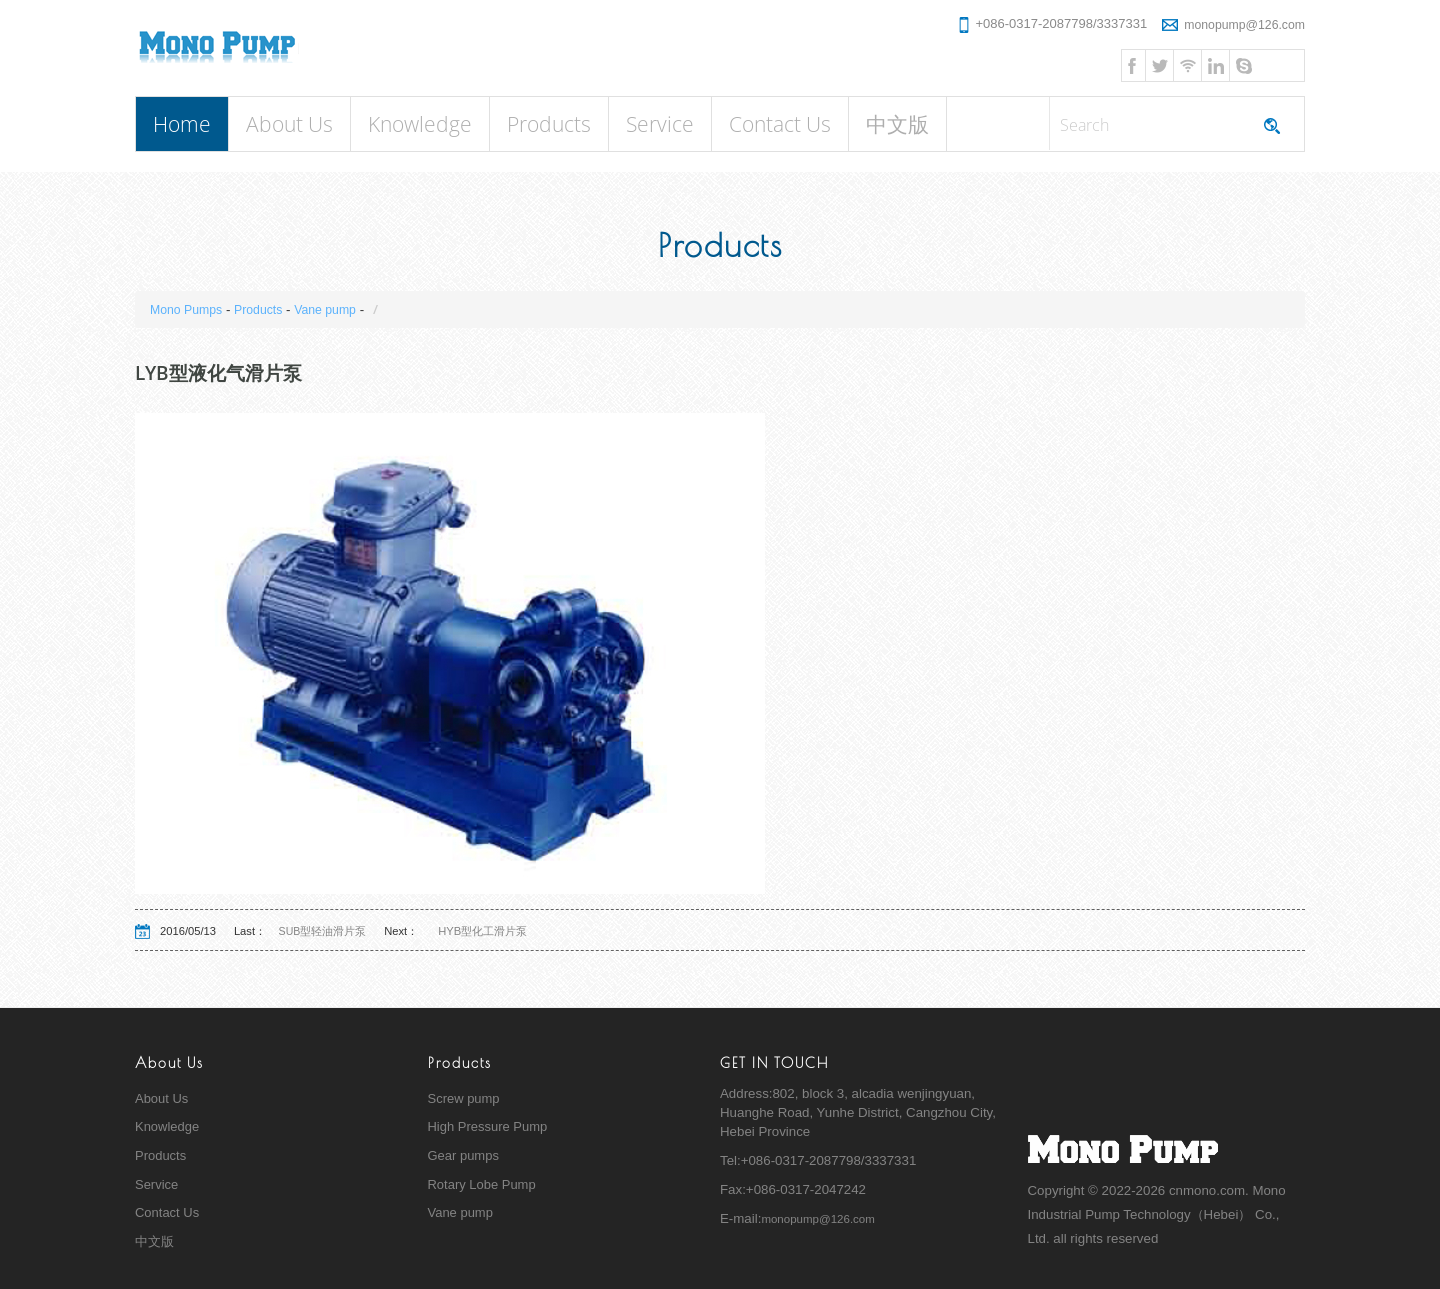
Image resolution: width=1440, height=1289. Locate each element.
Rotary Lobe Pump (483, 1185)
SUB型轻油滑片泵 (330, 931)
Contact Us (780, 124)
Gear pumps (464, 1156)
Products (549, 124)
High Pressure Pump (489, 1127)
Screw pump (465, 1098)
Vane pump (337, 309)
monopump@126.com (1230, 23)
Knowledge (420, 124)
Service (660, 124)
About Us (289, 124)
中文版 (897, 124)
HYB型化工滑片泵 (491, 931)
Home (182, 124)
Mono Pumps (189, 309)
